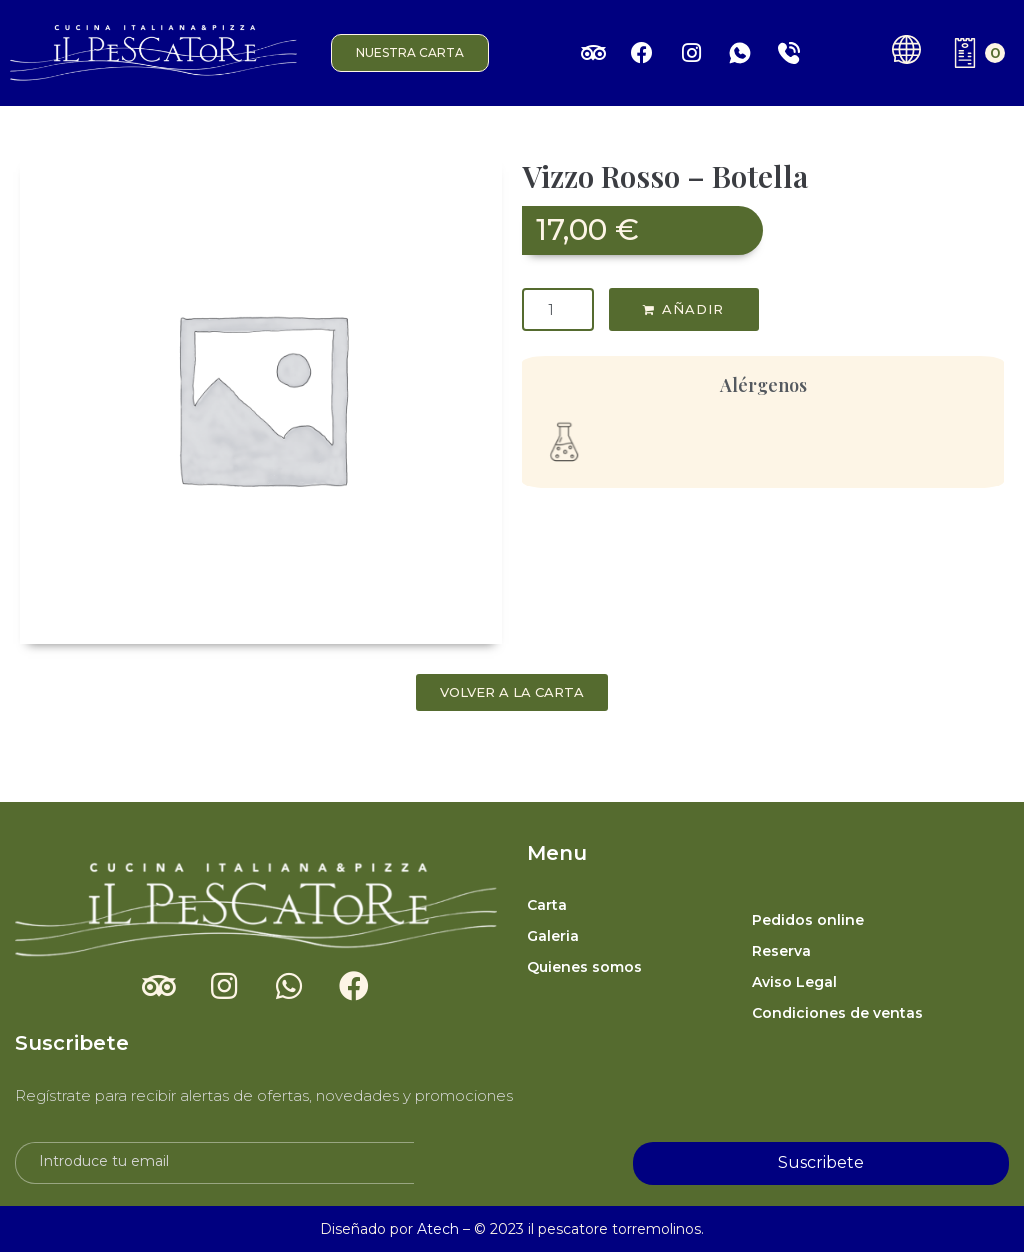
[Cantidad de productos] (558, 309)
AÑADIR (693, 309)
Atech (438, 1229)
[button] (410, 53)
